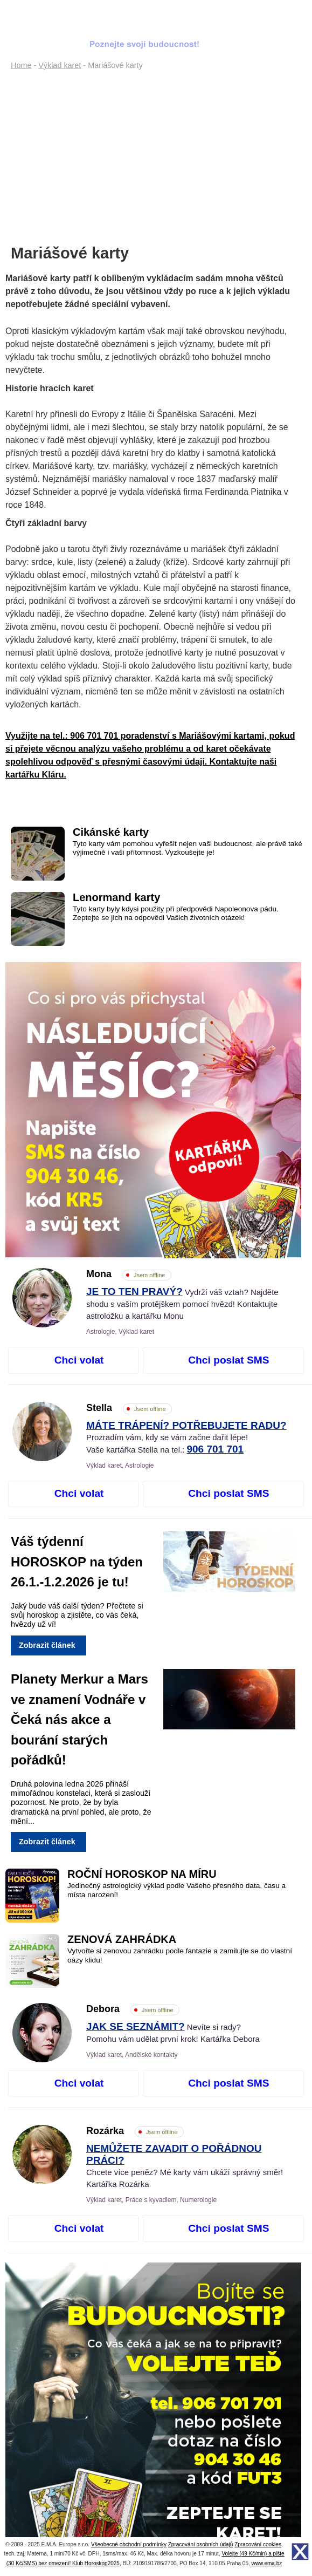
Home (21, 65)
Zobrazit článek (47, 1645)
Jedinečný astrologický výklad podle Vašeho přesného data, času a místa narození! (176, 1890)
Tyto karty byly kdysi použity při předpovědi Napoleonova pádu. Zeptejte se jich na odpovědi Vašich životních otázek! (176, 913)
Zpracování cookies (257, 2544)
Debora (132, 2008)
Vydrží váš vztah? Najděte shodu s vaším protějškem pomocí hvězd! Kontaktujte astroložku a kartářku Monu (182, 1303)
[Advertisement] (153, 153)
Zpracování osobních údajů (200, 2544)
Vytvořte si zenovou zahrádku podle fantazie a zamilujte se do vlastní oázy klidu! (179, 1955)
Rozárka (135, 2130)
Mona (128, 1274)
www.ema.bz (267, 2563)
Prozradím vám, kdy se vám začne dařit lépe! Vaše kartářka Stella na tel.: (186, 1437)
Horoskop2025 (102, 2563)
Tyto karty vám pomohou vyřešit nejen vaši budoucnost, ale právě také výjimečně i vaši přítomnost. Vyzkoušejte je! (187, 848)
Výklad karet (59, 65)
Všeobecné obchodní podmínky (129, 2544)
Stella (129, 1407)
